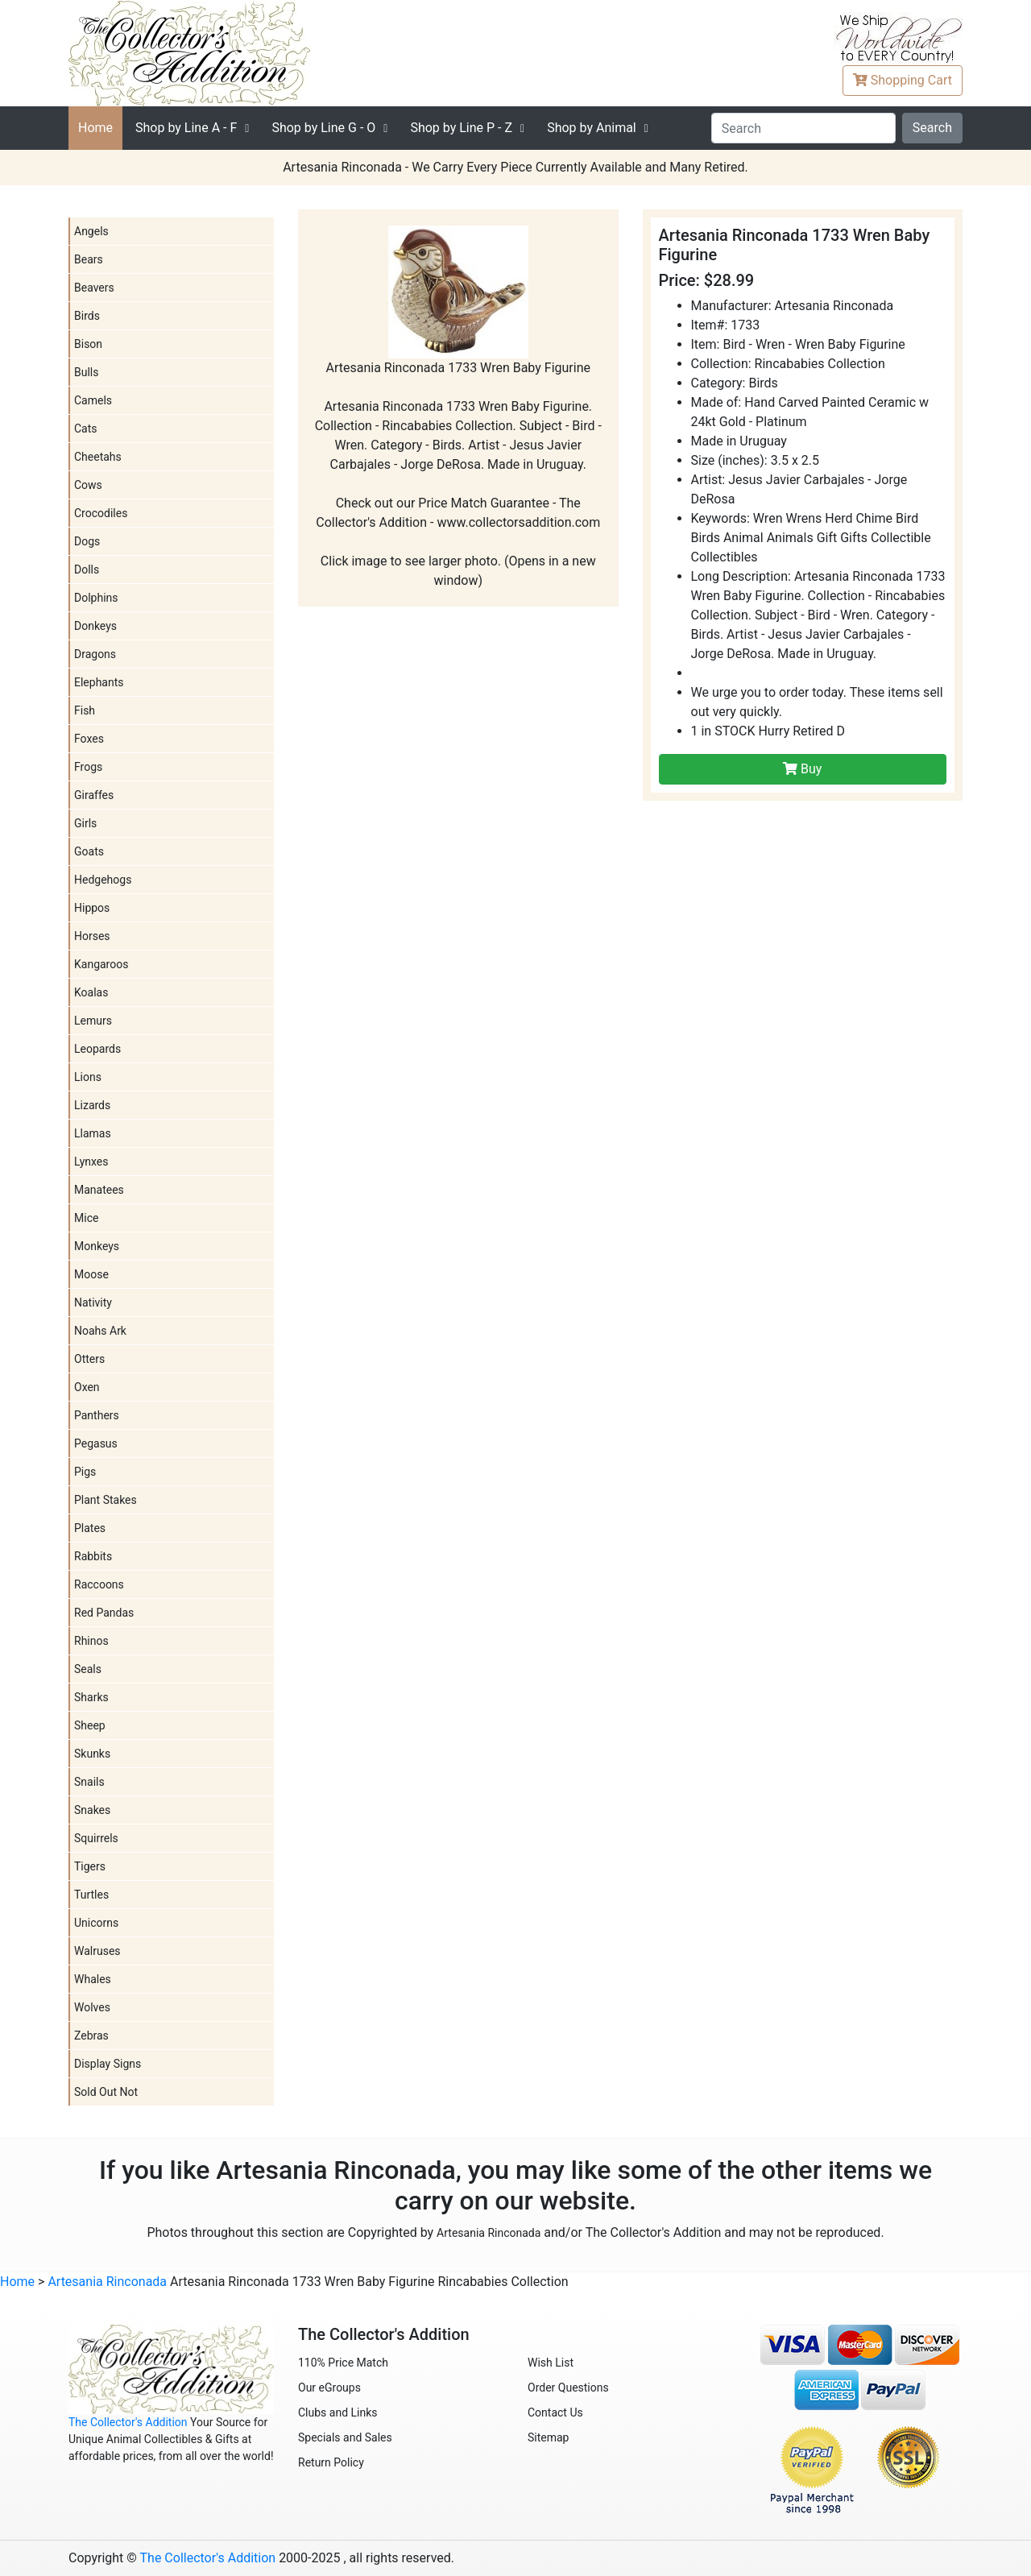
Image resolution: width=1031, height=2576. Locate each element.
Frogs (88, 766)
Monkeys (96, 1246)
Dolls (86, 569)
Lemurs (93, 1020)
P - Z (461, 127)
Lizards (92, 1105)
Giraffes (94, 795)
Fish (84, 710)
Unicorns (96, 1922)
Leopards (97, 1048)
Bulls (86, 372)
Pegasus (96, 1443)
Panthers (96, 1415)
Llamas (92, 1133)
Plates (90, 1528)
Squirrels (96, 1838)
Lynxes (91, 1161)
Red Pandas (104, 1612)
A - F (186, 127)
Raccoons (99, 1584)
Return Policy (331, 2462)
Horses (92, 936)
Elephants (99, 682)
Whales (92, 1979)
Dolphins (96, 597)
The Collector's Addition (128, 2422)
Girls (85, 823)
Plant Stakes (105, 1499)
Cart (902, 80)
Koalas (91, 992)
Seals (87, 1669)
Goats (89, 851)
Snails (89, 1781)
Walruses (97, 1950)
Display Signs (107, 2063)
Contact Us (555, 2412)
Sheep (90, 1725)
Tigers (90, 1866)
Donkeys (95, 625)
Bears (88, 259)
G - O (323, 127)
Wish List (550, 2362)
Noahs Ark (100, 1330)
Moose (91, 1274)
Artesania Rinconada (488, 2232)
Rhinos (91, 1640)
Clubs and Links (338, 2412)
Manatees (99, 1189)
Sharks (91, 1697)
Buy (802, 769)
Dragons (95, 654)
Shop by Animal (591, 127)
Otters (89, 1358)
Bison (88, 344)
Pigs (85, 1471)
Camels (93, 400)
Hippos (92, 907)
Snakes (92, 1810)
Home (95, 127)
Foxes (89, 738)
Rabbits (93, 1556)
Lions (87, 1077)
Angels (91, 231)
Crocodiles (100, 513)
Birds (87, 315)
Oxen (87, 1387)
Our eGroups (329, 2387)
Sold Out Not (106, 2091)
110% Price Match (343, 2362)
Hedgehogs (102, 879)
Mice (86, 1217)
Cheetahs (98, 456)
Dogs (87, 541)
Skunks (92, 1753)
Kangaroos (101, 964)
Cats (85, 428)
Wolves (92, 2007)
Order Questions (568, 2387)
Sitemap (548, 2437)
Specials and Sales (345, 2437)
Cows (88, 484)
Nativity (93, 1302)
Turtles (91, 1894)
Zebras (91, 2035)
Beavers (94, 287)
